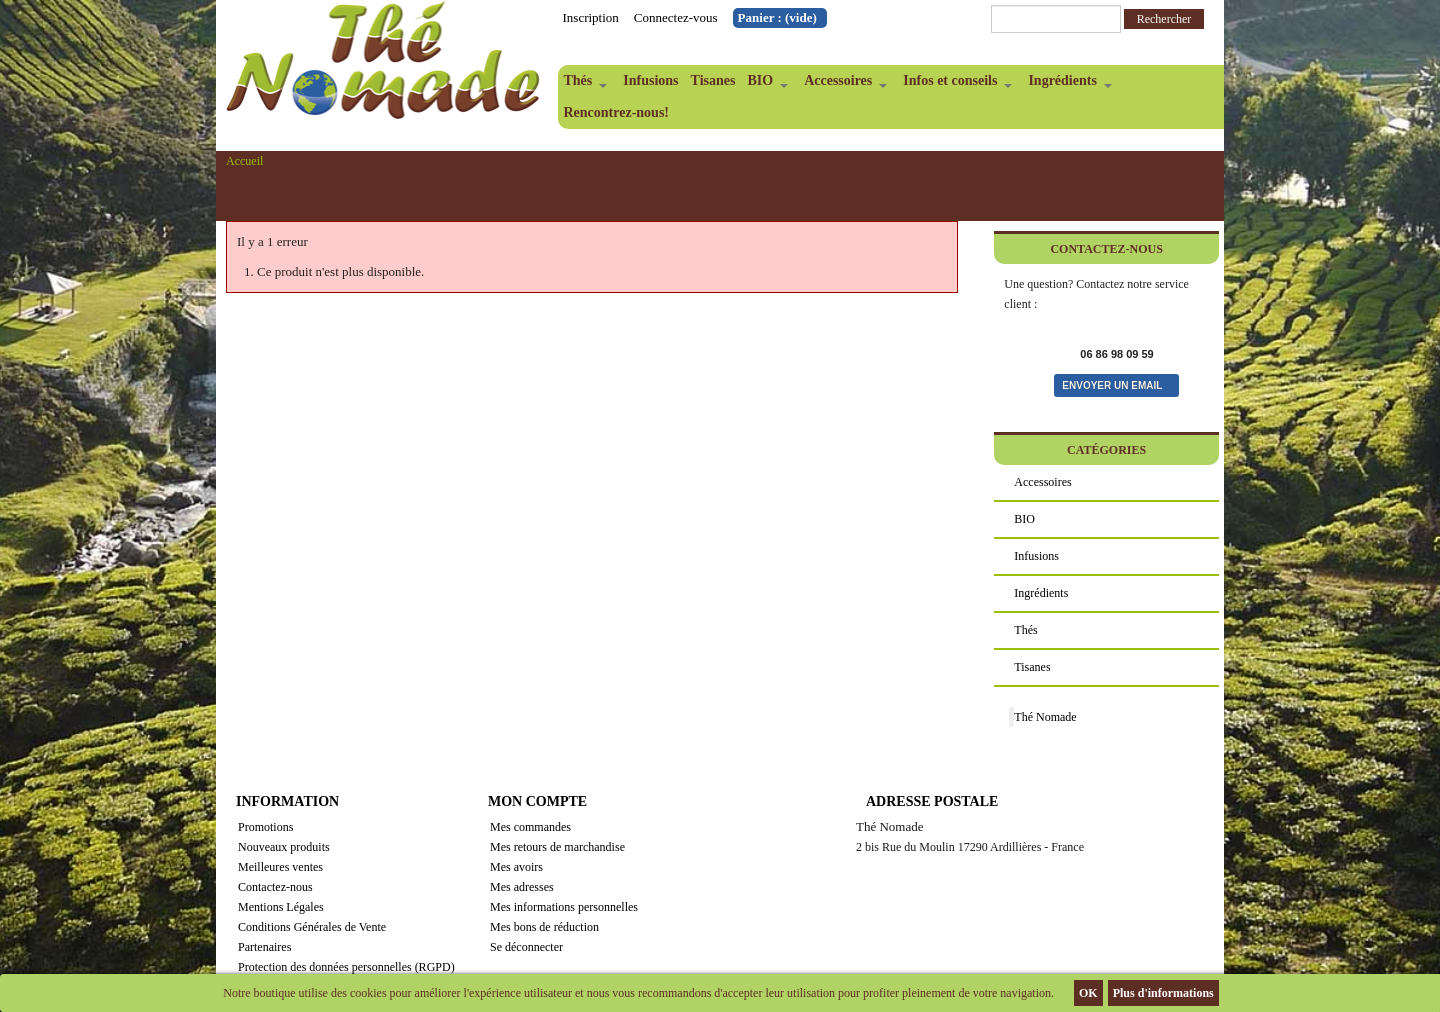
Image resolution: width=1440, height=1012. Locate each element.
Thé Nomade (1045, 717)
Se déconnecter (526, 947)
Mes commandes (530, 827)
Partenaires (264, 947)
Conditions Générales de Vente (312, 927)
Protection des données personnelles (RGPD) (346, 967)
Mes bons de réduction (544, 927)
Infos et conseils (954, 85)
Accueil (244, 161)
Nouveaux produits (284, 847)
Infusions (650, 80)
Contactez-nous (275, 887)
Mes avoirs (516, 867)
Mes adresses (522, 887)
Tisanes (713, 80)
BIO (764, 85)
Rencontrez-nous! (617, 112)
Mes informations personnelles (564, 907)
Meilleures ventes (280, 867)
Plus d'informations (1163, 993)
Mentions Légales (281, 907)
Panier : (777, 17)
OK (1088, 993)
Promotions (265, 827)
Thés (583, 85)
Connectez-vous (676, 17)
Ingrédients (1066, 85)
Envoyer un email (1112, 385)
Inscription (591, 17)
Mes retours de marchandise (557, 847)
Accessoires (842, 85)
